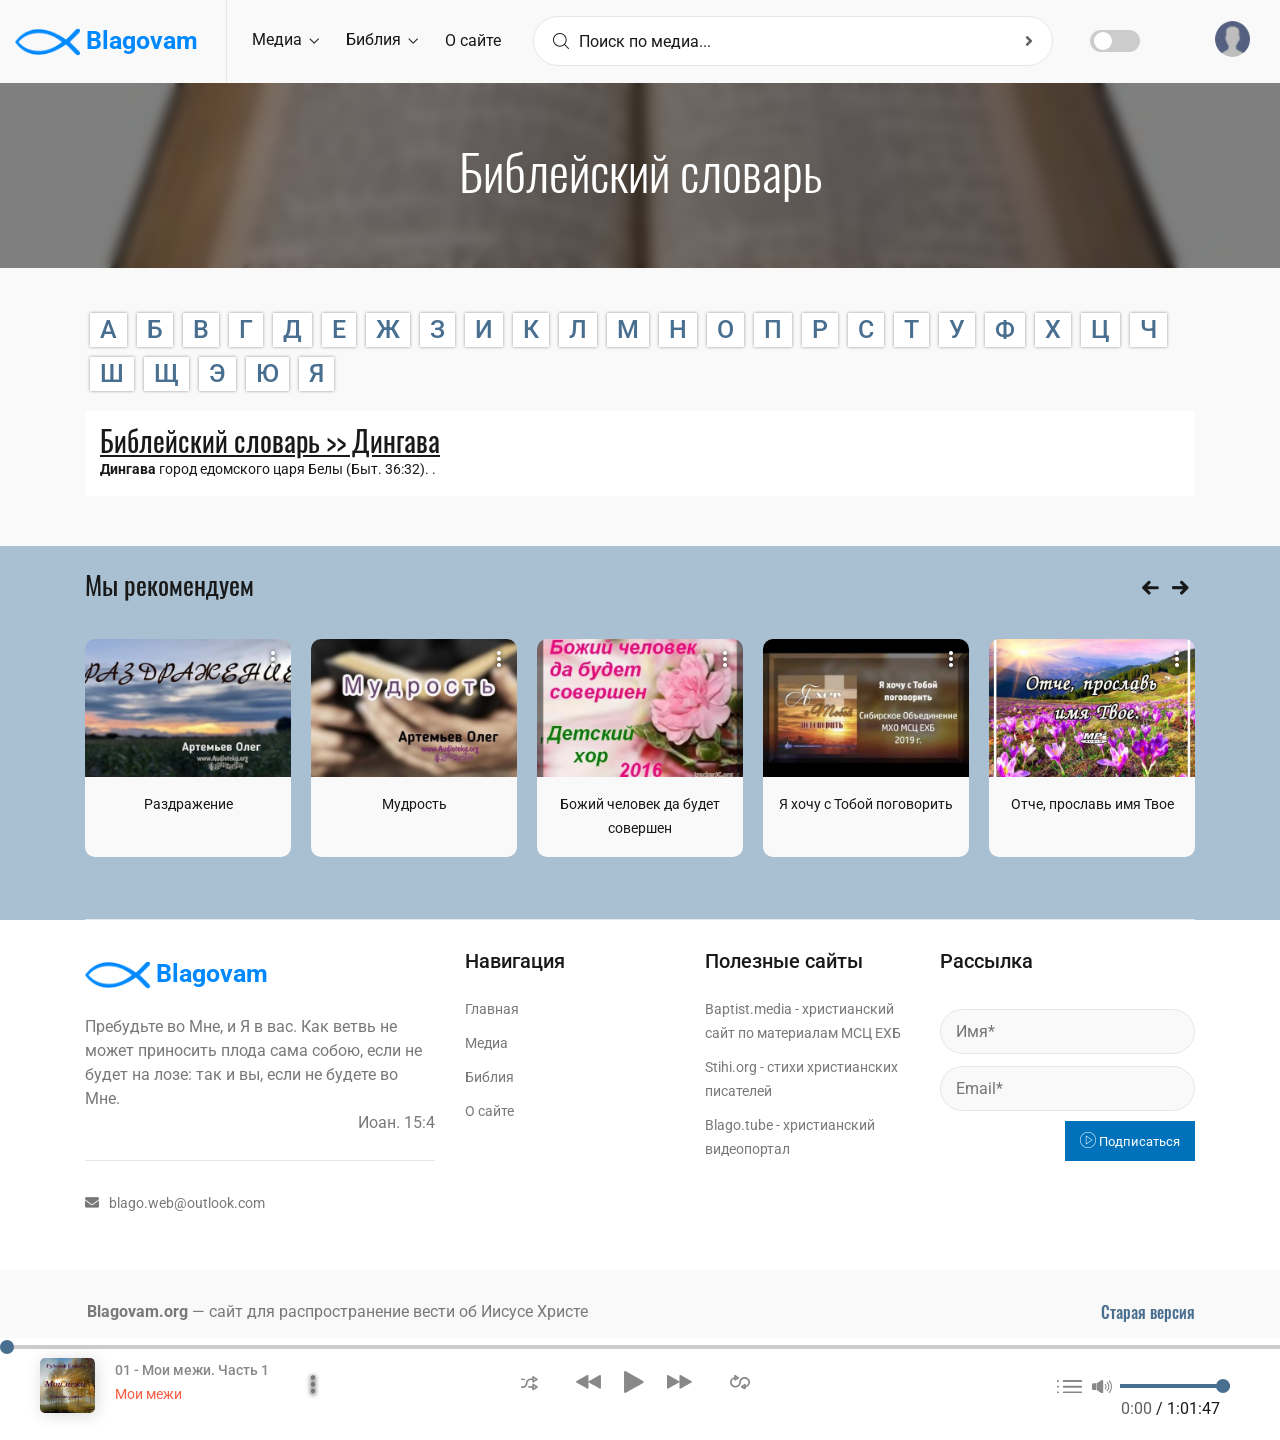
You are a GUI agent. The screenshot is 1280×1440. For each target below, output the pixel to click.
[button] (529, 1381)
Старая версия (1148, 1312)
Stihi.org (731, 1067)
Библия (382, 39)
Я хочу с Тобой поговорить (866, 804)
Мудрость (414, 804)
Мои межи (148, 1394)
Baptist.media (748, 1009)
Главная (492, 1009)
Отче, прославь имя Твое (1092, 804)
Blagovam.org (137, 1311)
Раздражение (188, 804)
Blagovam (106, 42)
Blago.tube (739, 1125)
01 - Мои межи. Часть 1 (192, 1370)
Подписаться (1130, 1141)
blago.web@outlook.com (175, 1203)
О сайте (473, 40)
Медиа (285, 39)
